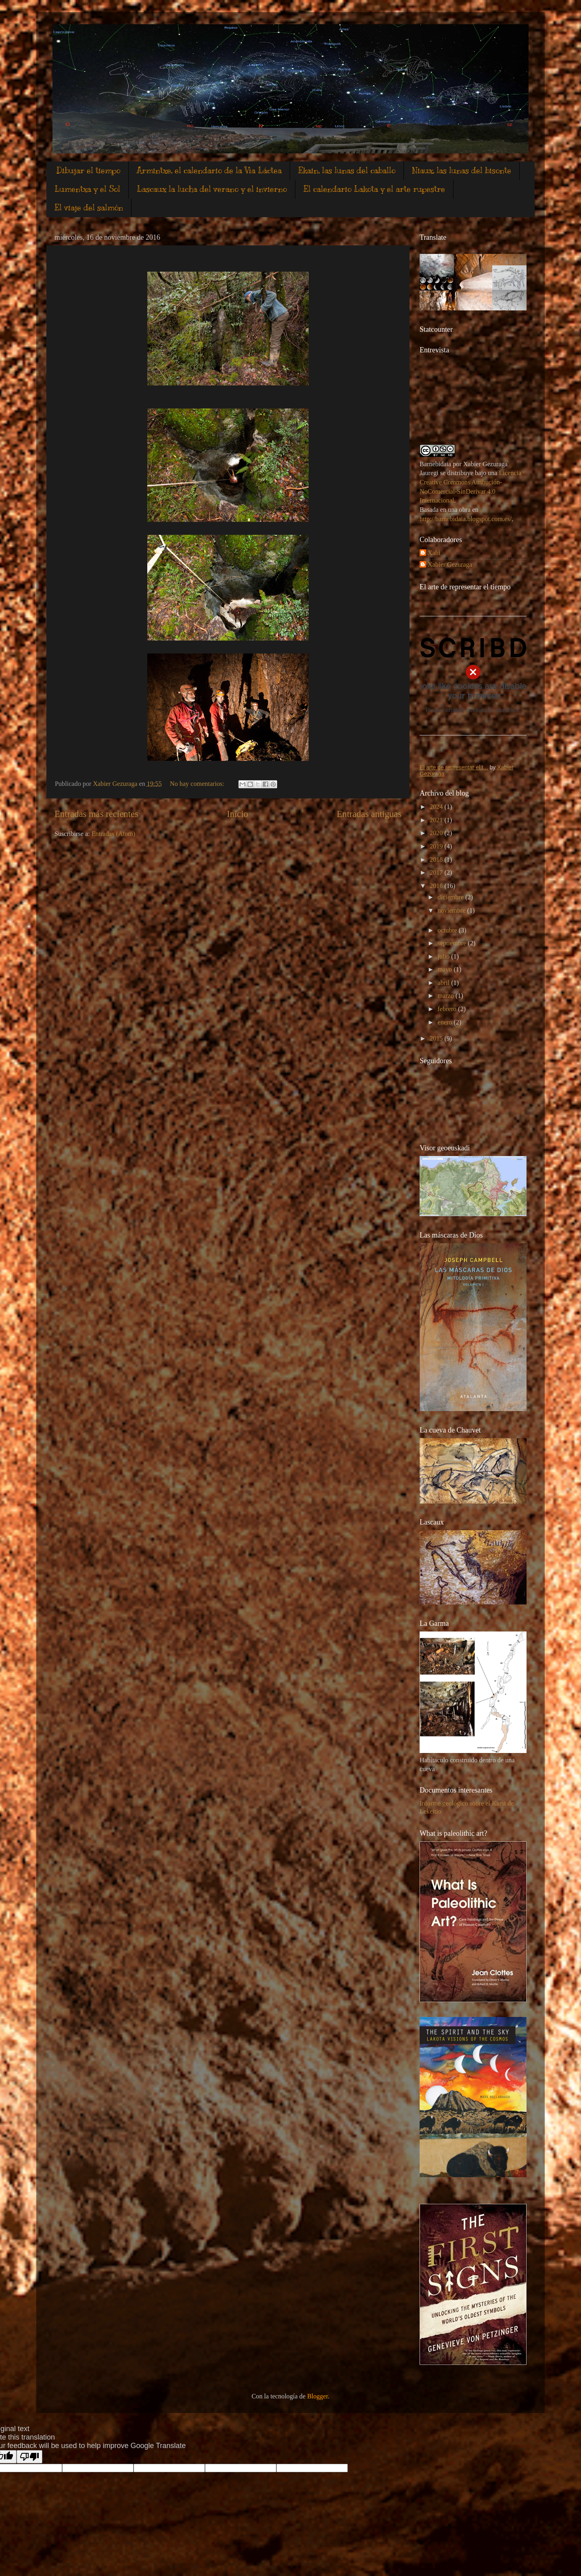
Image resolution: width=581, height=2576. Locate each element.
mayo (445, 969)
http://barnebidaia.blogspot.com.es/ (466, 519)
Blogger (317, 2396)
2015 (437, 1038)
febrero (447, 1009)
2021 (437, 820)
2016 (437, 886)
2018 (437, 859)
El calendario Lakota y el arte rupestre (374, 189)
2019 (437, 846)
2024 (437, 806)
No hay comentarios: (198, 783)
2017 (437, 872)
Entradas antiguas (368, 814)
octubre (448, 930)
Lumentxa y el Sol (87, 189)
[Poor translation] (29, 2456)
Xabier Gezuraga (450, 564)
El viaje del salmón (88, 208)
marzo (446, 995)
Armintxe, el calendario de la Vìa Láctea (209, 170)
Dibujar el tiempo (88, 170)
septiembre (452, 943)
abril (444, 982)
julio (444, 956)
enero (445, 1022)
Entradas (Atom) (113, 834)
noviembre (452, 910)
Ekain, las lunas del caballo (346, 170)
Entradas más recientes (96, 814)
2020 (437, 833)
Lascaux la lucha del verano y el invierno (212, 189)
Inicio (237, 814)
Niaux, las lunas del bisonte (461, 170)
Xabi (434, 553)
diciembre (451, 897)
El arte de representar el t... (454, 767)
